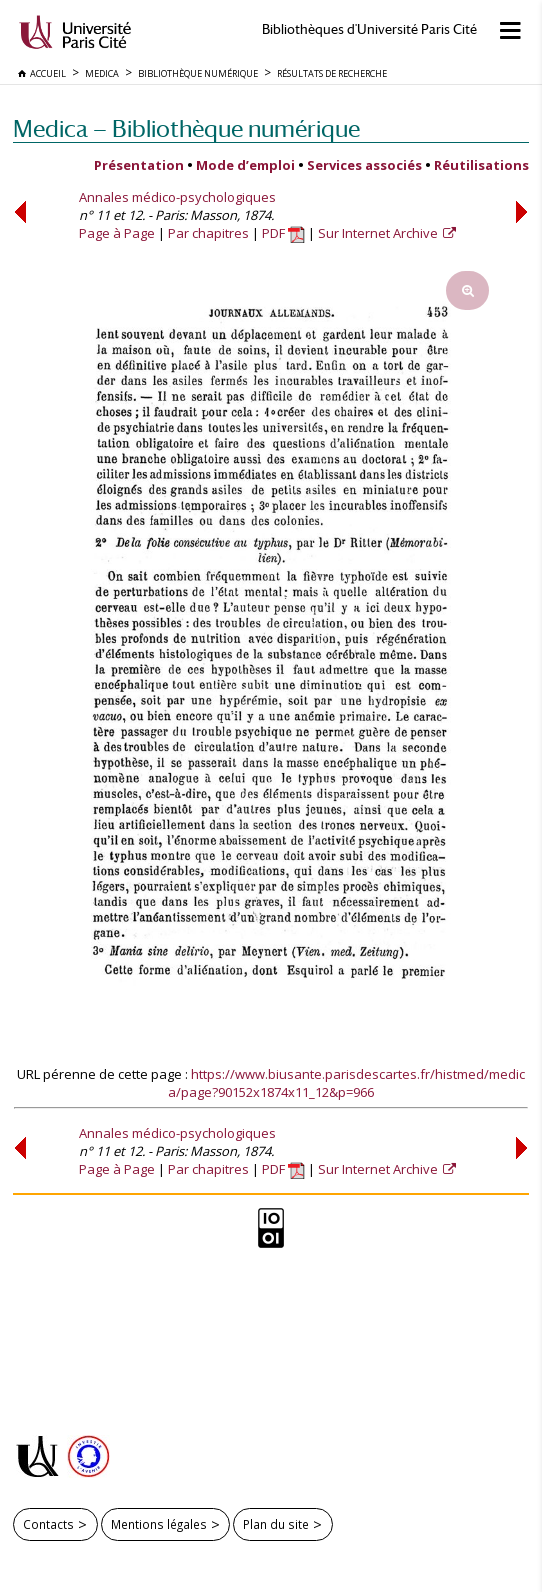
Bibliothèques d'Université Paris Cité (369, 29)
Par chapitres (208, 233)
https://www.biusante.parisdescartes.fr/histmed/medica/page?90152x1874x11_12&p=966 (346, 1083)
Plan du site (276, 1524)
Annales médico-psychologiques (177, 197)
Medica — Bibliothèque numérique (186, 128)
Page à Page (117, 233)
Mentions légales (159, 1524)
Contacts (48, 1524)
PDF (283, 233)
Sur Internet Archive (379, 233)
